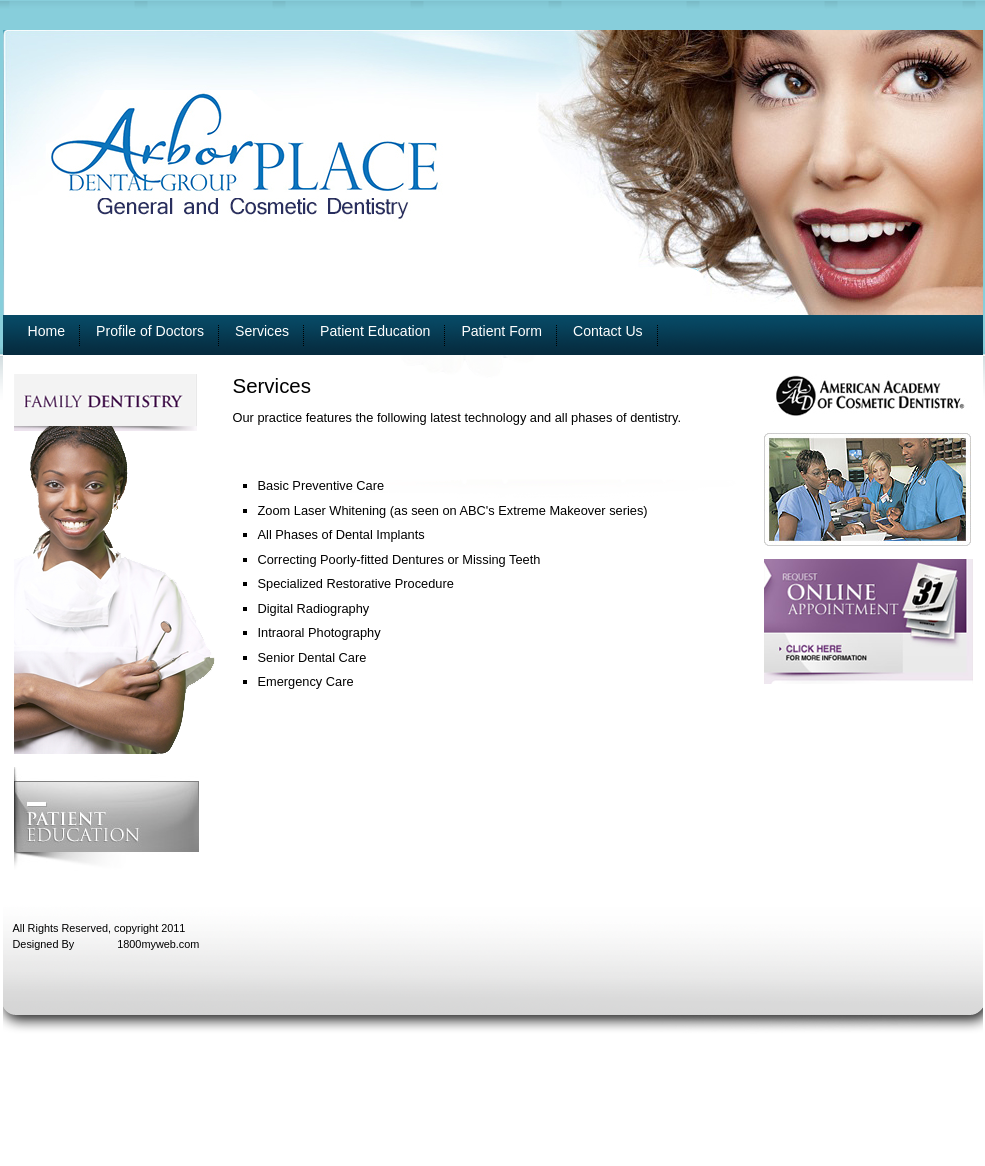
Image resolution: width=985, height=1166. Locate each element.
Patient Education (375, 331)
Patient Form (501, 331)
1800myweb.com (158, 944)
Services (262, 331)
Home (47, 331)
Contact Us (608, 331)
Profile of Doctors (150, 331)
